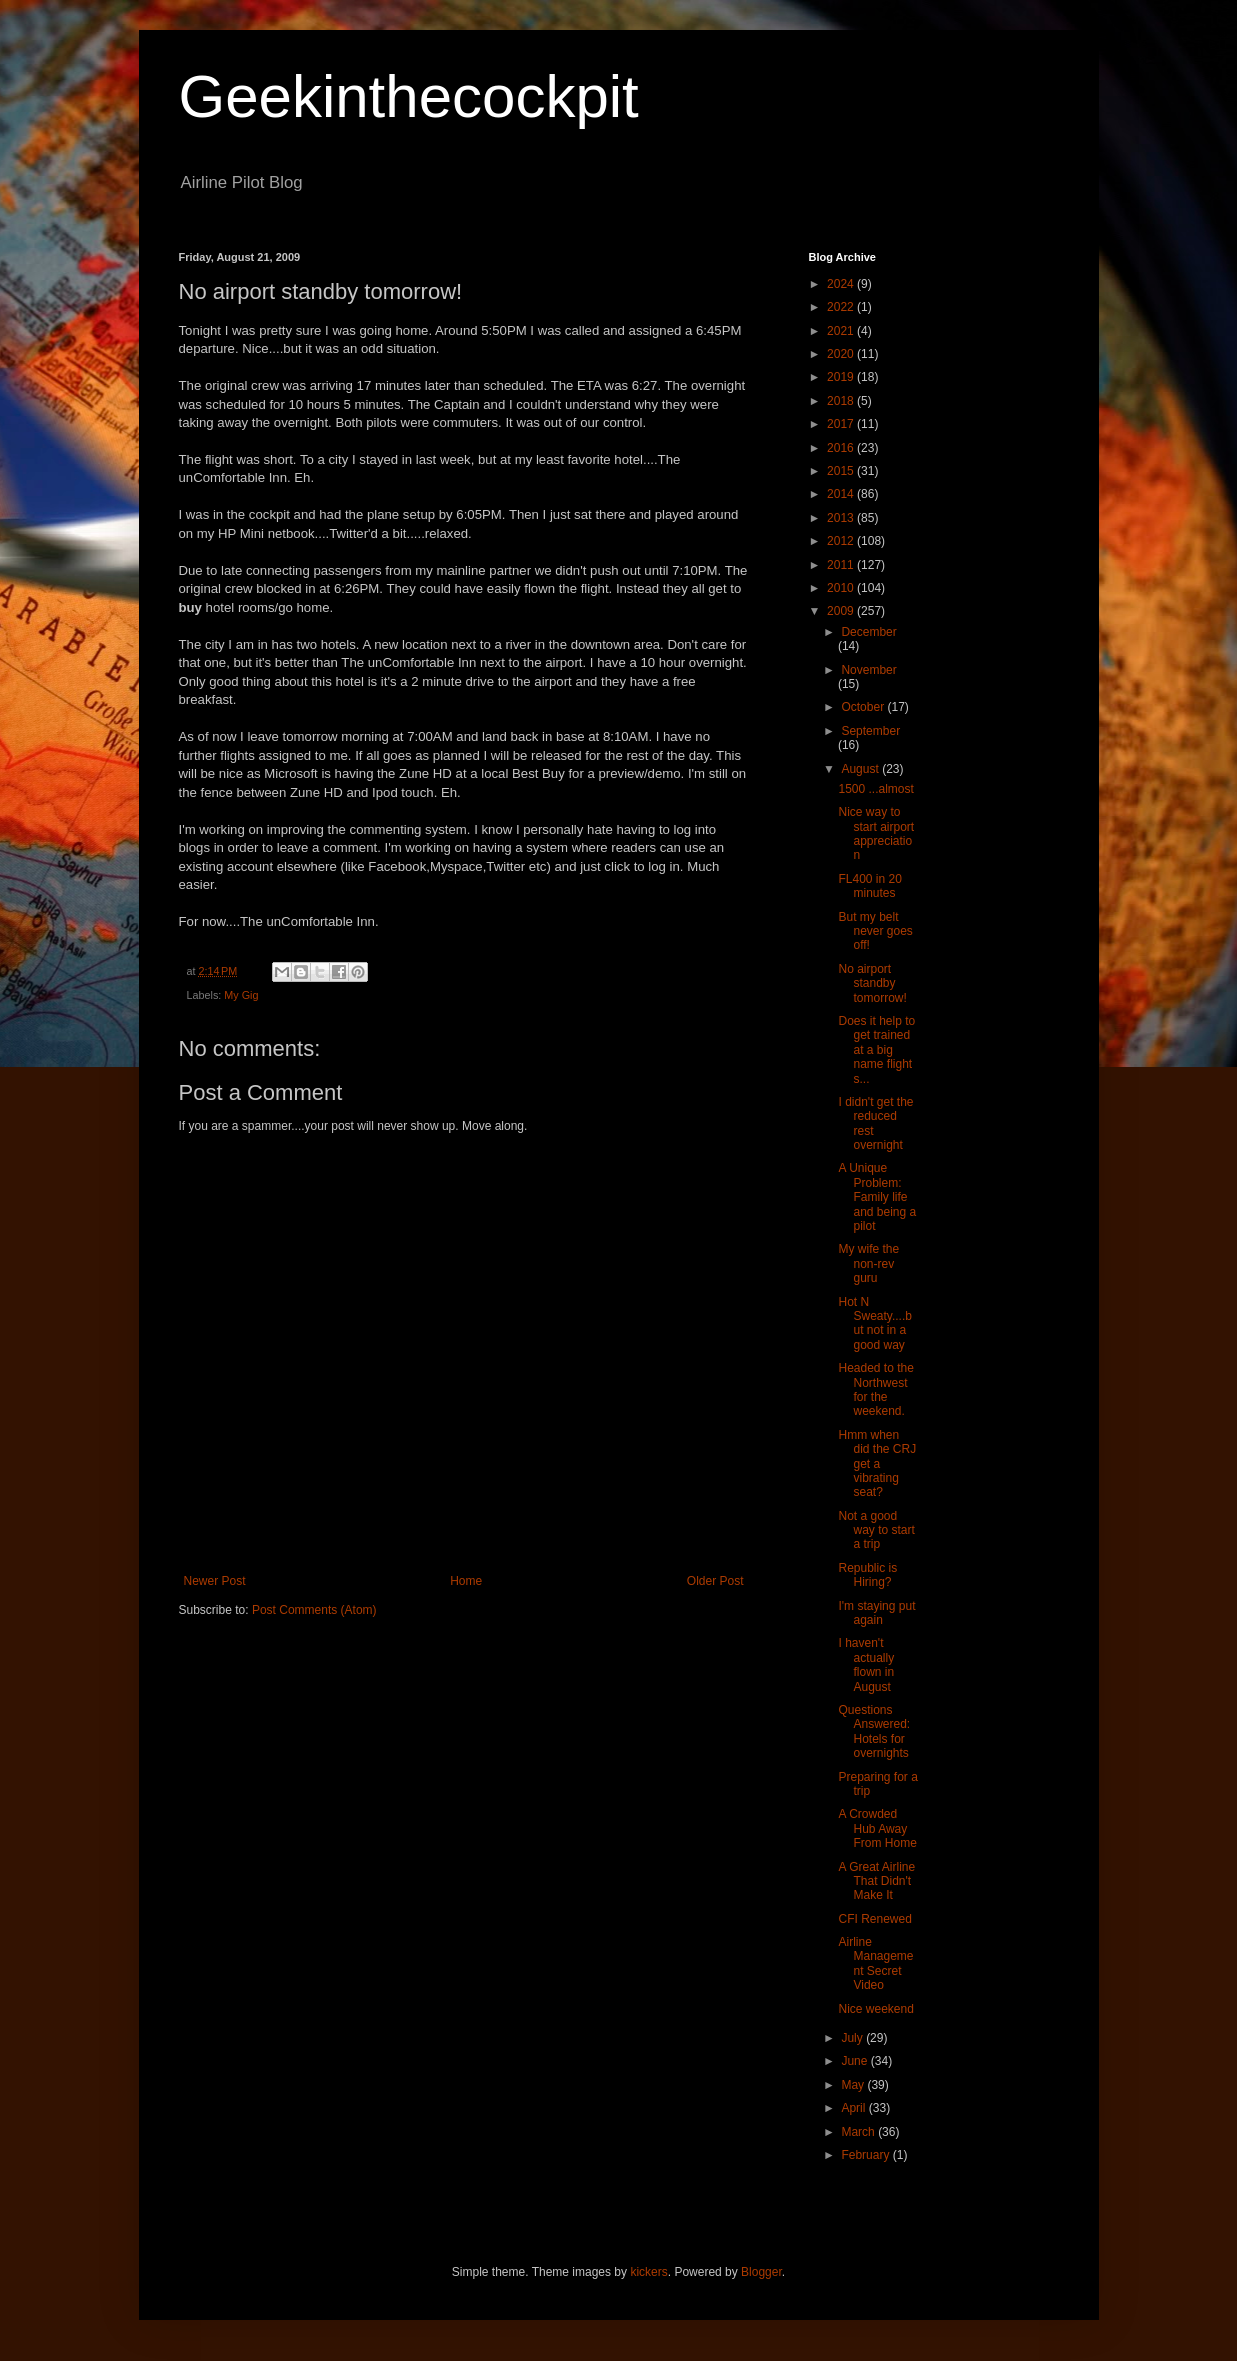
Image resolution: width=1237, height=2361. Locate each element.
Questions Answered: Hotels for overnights (874, 1731)
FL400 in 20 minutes (869, 886)
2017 (842, 424)
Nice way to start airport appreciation (876, 833)
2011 (842, 565)
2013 (842, 518)
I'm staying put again (876, 1613)
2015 (842, 471)
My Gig (241, 995)
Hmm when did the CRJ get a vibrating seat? (877, 1464)
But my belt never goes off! (875, 931)
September (870, 731)
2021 (842, 331)
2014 (842, 494)
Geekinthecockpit (409, 96)
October (864, 707)
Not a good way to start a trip (876, 1530)
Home (466, 1581)
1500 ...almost (875, 789)
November (868, 670)
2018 (842, 401)
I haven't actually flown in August (866, 1664)
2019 (842, 377)
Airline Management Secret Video (875, 1963)
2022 (842, 307)
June (855, 2061)
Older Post (715, 1581)
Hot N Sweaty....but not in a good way (874, 1323)
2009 (842, 611)
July (853, 2038)
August (861, 769)
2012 (842, 541)
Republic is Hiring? (867, 1575)
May (854, 2085)
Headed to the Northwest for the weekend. (875, 1389)
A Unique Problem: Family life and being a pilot (877, 1197)
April (854, 2108)
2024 (842, 284)
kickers (648, 2272)
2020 (842, 354)
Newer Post (215, 1581)
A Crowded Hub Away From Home (877, 1828)
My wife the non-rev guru (868, 1263)
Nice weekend (875, 2009)
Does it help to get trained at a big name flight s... (876, 1050)
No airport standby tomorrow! (872, 983)
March (859, 2132)
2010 (842, 588)
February (866, 2155)
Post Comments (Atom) (314, 1610)
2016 (842, 448)
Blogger (761, 2272)
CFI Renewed (874, 1919)
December (868, 632)
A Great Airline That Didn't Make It (876, 1881)
